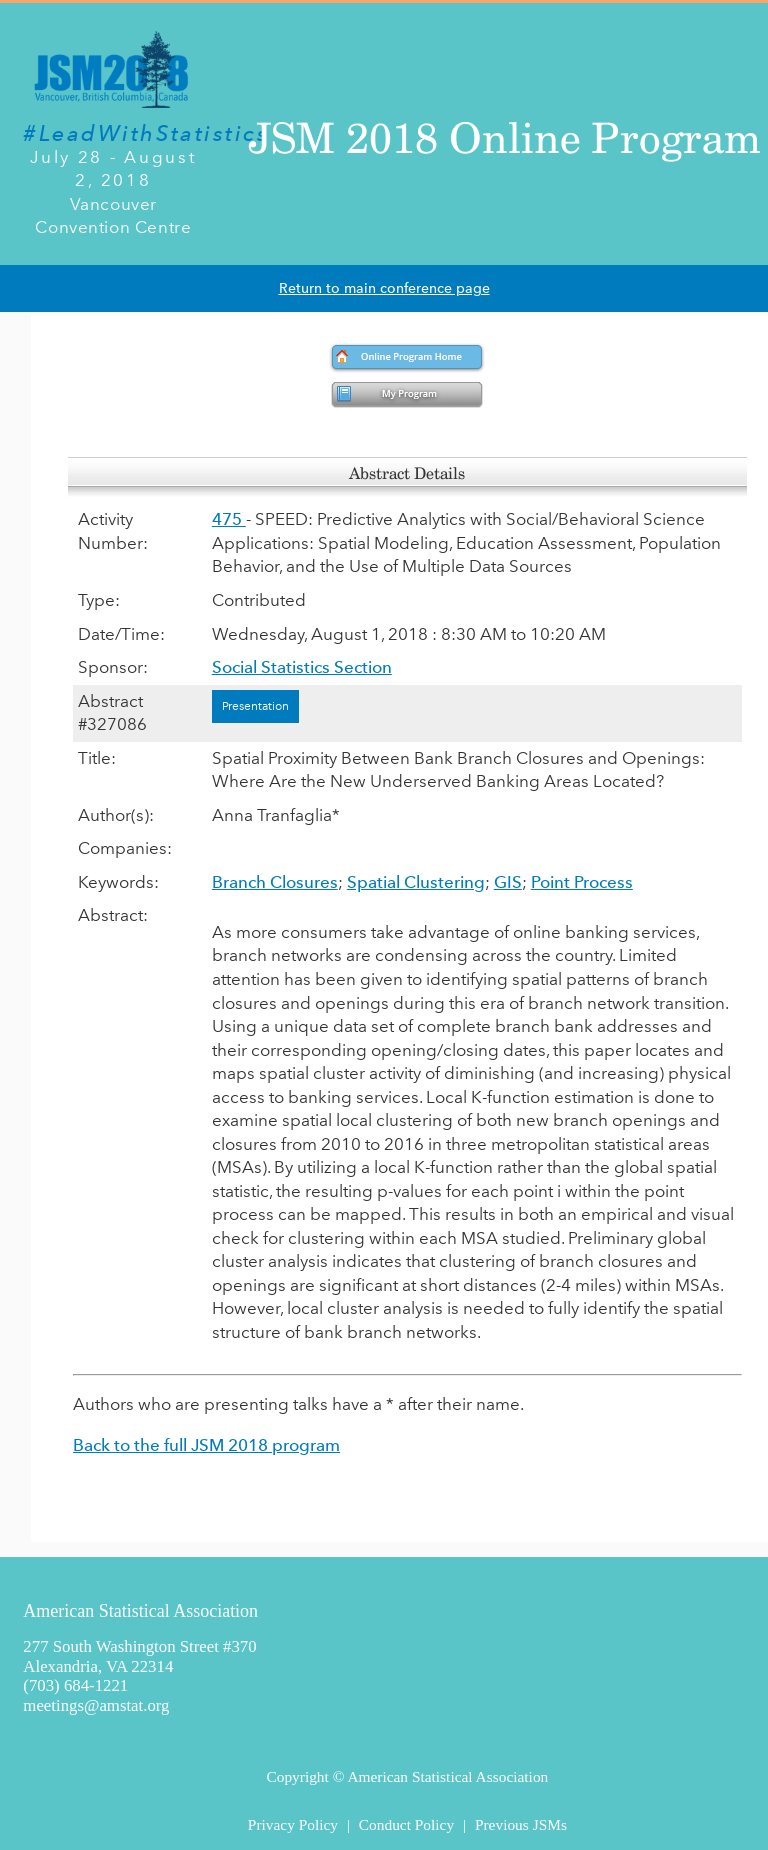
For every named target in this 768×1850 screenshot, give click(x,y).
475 (229, 519)
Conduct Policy (406, 1824)
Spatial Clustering (416, 882)
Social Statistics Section (302, 667)
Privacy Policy (293, 1824)
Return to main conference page (384, 288)
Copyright (297, 1776)
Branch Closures (275, 882)
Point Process (582, 882)
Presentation (255, 706)
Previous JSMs (521, 1824)
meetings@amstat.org (96, 1705)
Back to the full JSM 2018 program (206, 1445)
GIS (508, 882)
